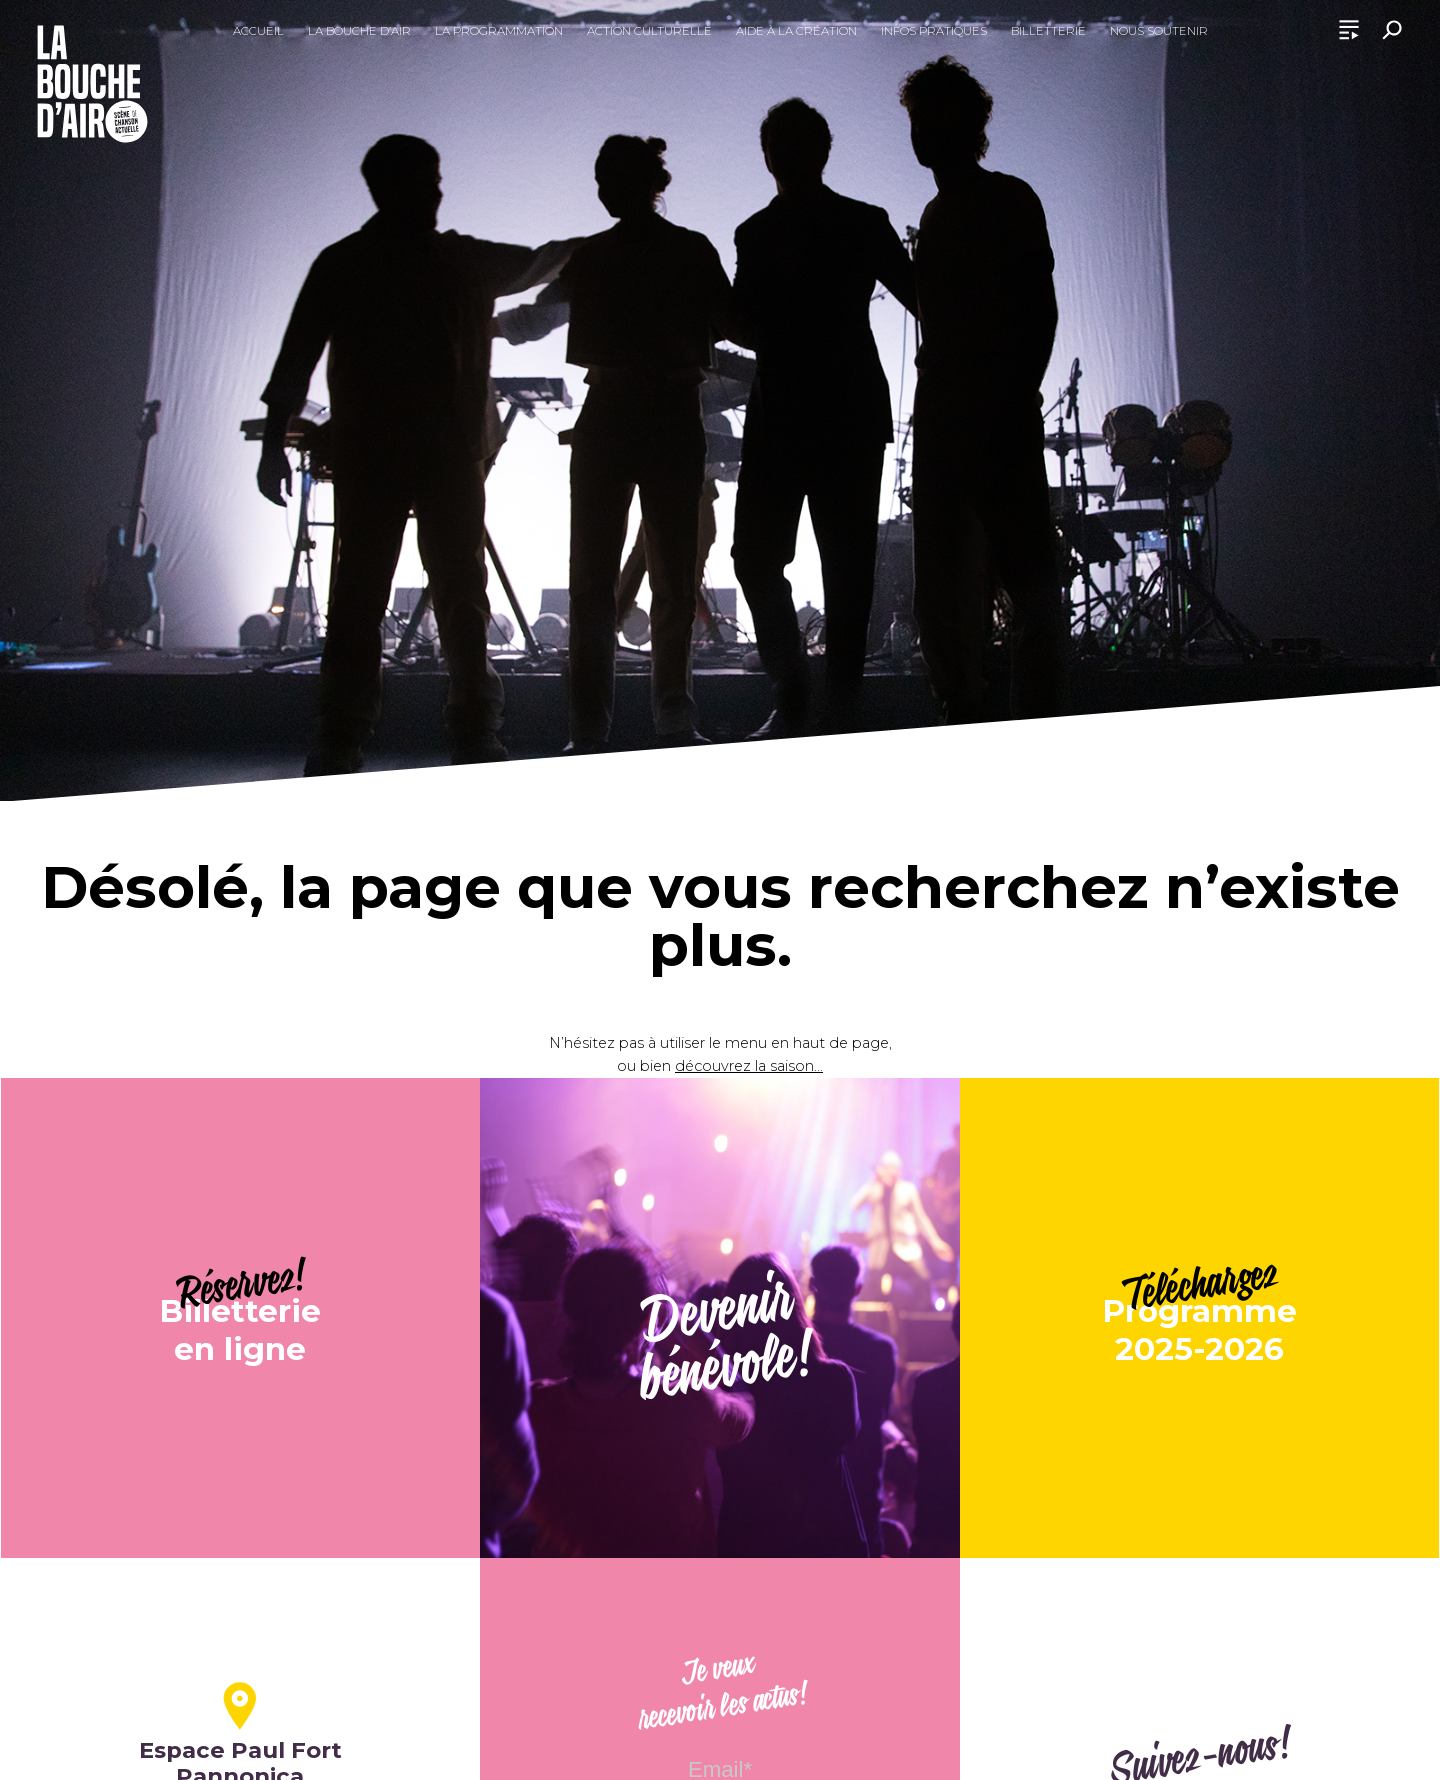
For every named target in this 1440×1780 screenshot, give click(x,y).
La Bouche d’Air (359, 31)
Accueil (258, 31)
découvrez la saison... (749, 1066)
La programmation (499, 31)
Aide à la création (796, 31)
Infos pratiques (934, 31)
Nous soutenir (1159, 31)
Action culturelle (649, 31)
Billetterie (1048, 31)
